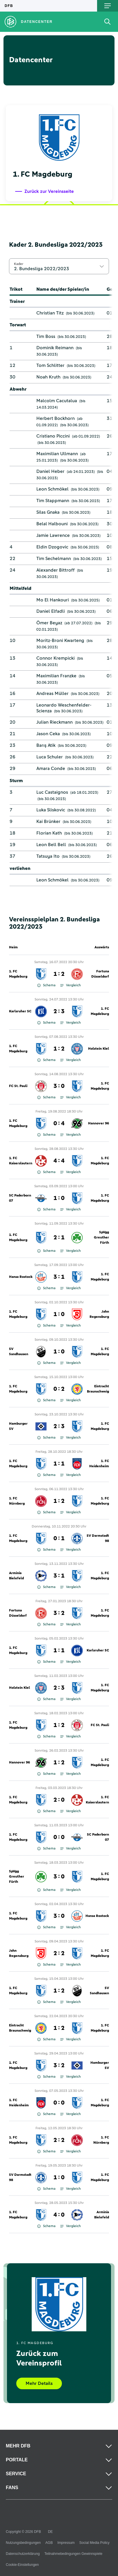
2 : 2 (59, 1953)
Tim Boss (45, 336)
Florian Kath (49, 833)
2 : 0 (59, 1800)
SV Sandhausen (18, 1351)
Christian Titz (50, 313)
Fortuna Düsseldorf (100, 974)
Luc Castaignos (52, 792)
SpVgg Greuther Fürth (101, 1238)
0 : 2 (59, 1389)
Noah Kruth (48, 377)
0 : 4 (59, 1123)
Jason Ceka (48, 733)
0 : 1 (59, 1538)
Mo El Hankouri (52, 600)
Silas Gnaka (48, 512)
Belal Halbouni (52, 524)
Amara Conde (50, 768)
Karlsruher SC (20, 1011)
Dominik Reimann (55, 347)
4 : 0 (59, 2215)
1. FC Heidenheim (99, 1463)
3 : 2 (59, 1613)
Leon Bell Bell (51, 844)
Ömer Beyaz (49, 623)
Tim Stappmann (52, 500)
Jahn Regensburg (99, 1314)
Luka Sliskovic (50, 810)
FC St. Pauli (18, 1086)
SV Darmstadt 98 (98, 1538)
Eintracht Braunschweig (98, 1389)
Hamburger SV (18, 1426)
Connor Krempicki (55, 658)
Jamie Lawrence (53, 535)
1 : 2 (59, 974)
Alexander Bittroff (55, 570)
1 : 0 (59, 1198)
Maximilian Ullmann (57, 453)
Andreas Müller (52, 693)
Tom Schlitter (50, 365)
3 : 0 (59, 1086)
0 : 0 (59, 1837)
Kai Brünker (48, 821)
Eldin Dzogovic (52, 547)
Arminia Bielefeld (16, 1575)
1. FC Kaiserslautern (20, 1161)
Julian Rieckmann (54, 722)
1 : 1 (59, 1464)
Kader (18, 264)
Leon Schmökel (52, 489)
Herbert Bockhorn (55, 418)
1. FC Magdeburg (18, 974)
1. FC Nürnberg (17, 1501)
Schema (46, 985)
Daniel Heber (50, 471)
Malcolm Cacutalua (56, 400)
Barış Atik (46, 745)
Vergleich (70, 985)
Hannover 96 (98, 1123)
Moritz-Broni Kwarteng (60, 640)
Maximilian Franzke (56, 676)
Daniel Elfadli (50, 611)
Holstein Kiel (98, 1049)
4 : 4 (59, 1161)
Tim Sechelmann (53, 558)
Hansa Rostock (21, 1277)
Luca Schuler (49, 757)
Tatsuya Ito (48, 856)
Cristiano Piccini (53, 436)
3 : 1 (59, 1277)
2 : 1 (59, 1238)
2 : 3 (59, 1011)
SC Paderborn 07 (20, 1198)
